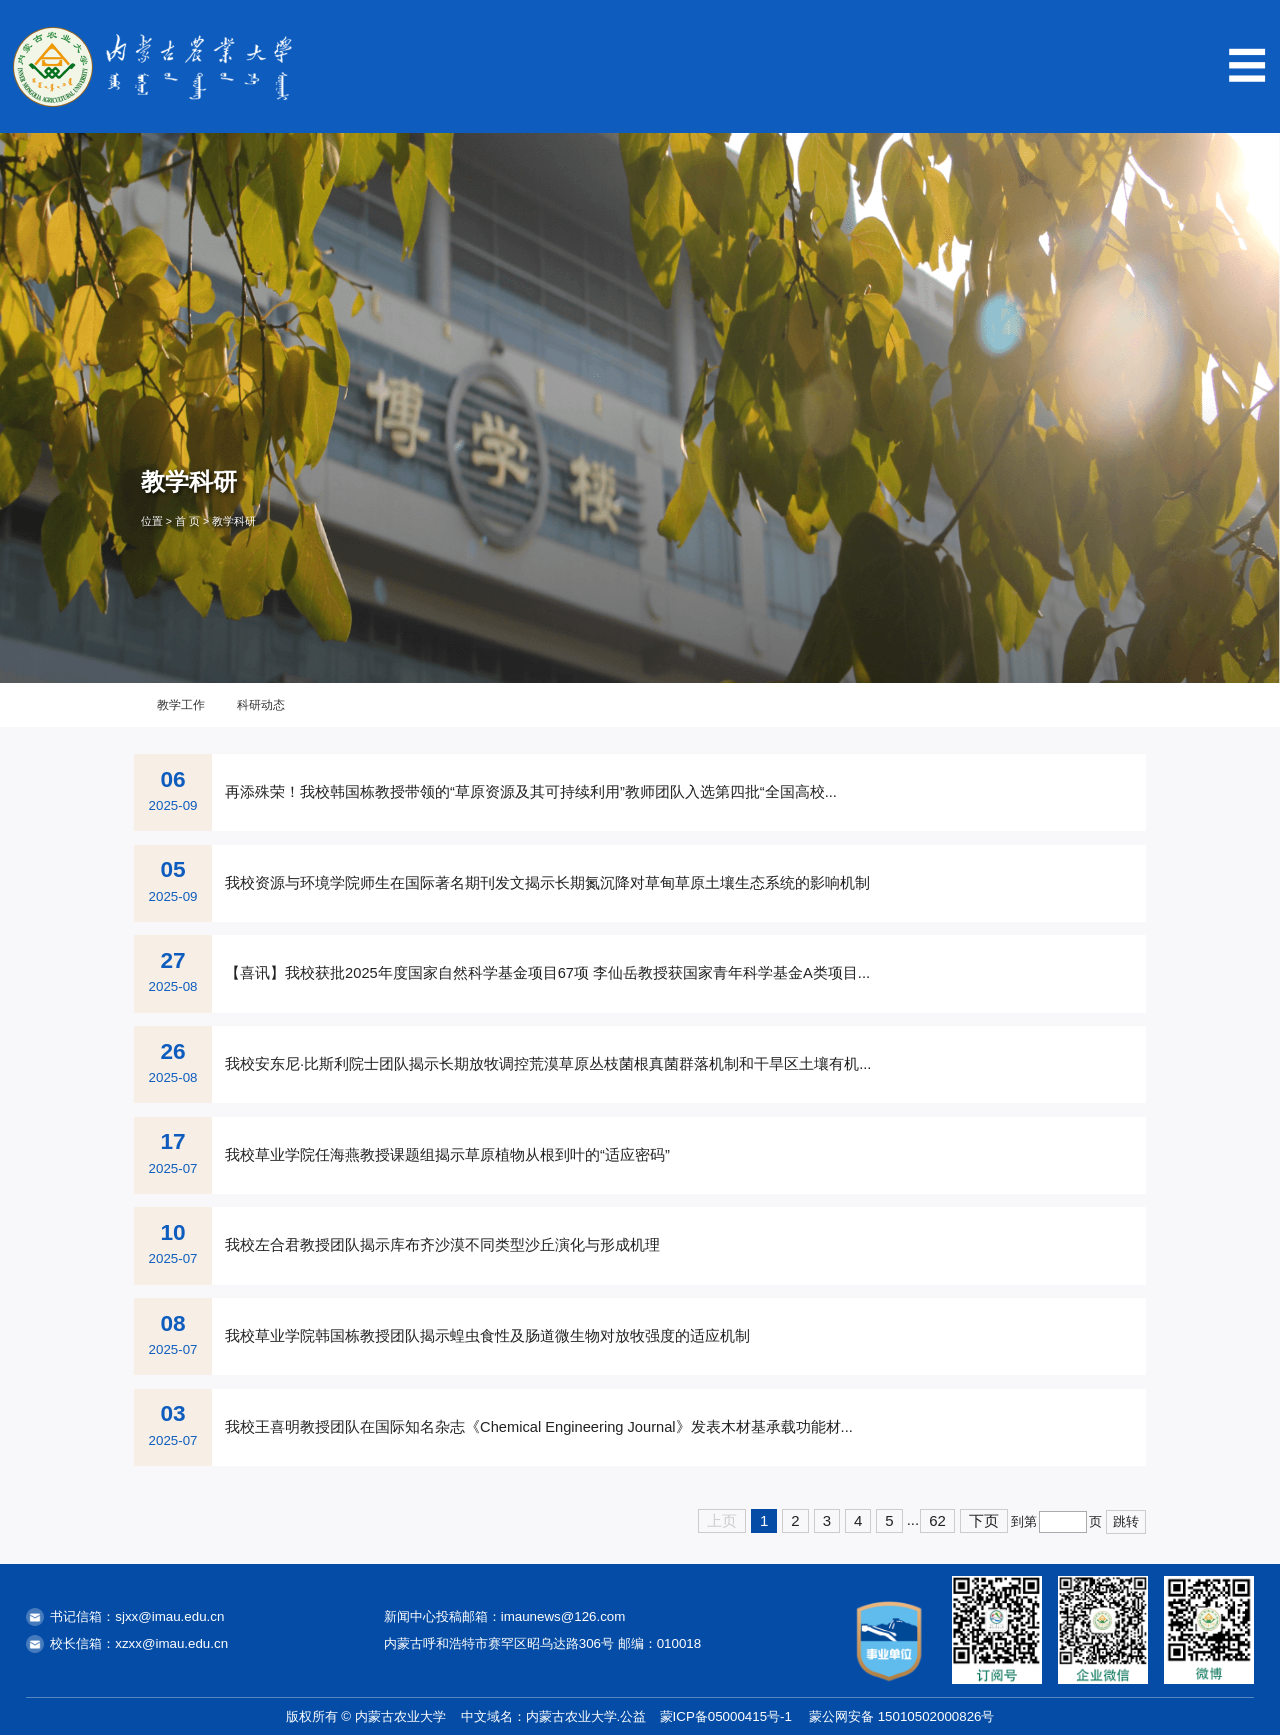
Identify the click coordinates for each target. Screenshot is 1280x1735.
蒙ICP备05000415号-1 (726, 1716)
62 (937, 1520)
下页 (984, 1520)
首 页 (187, 521)
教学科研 (234, 521)
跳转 (1126, 1521)
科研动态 (261, 705)
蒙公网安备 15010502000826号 (901, 1716)
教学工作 (181, 705)
